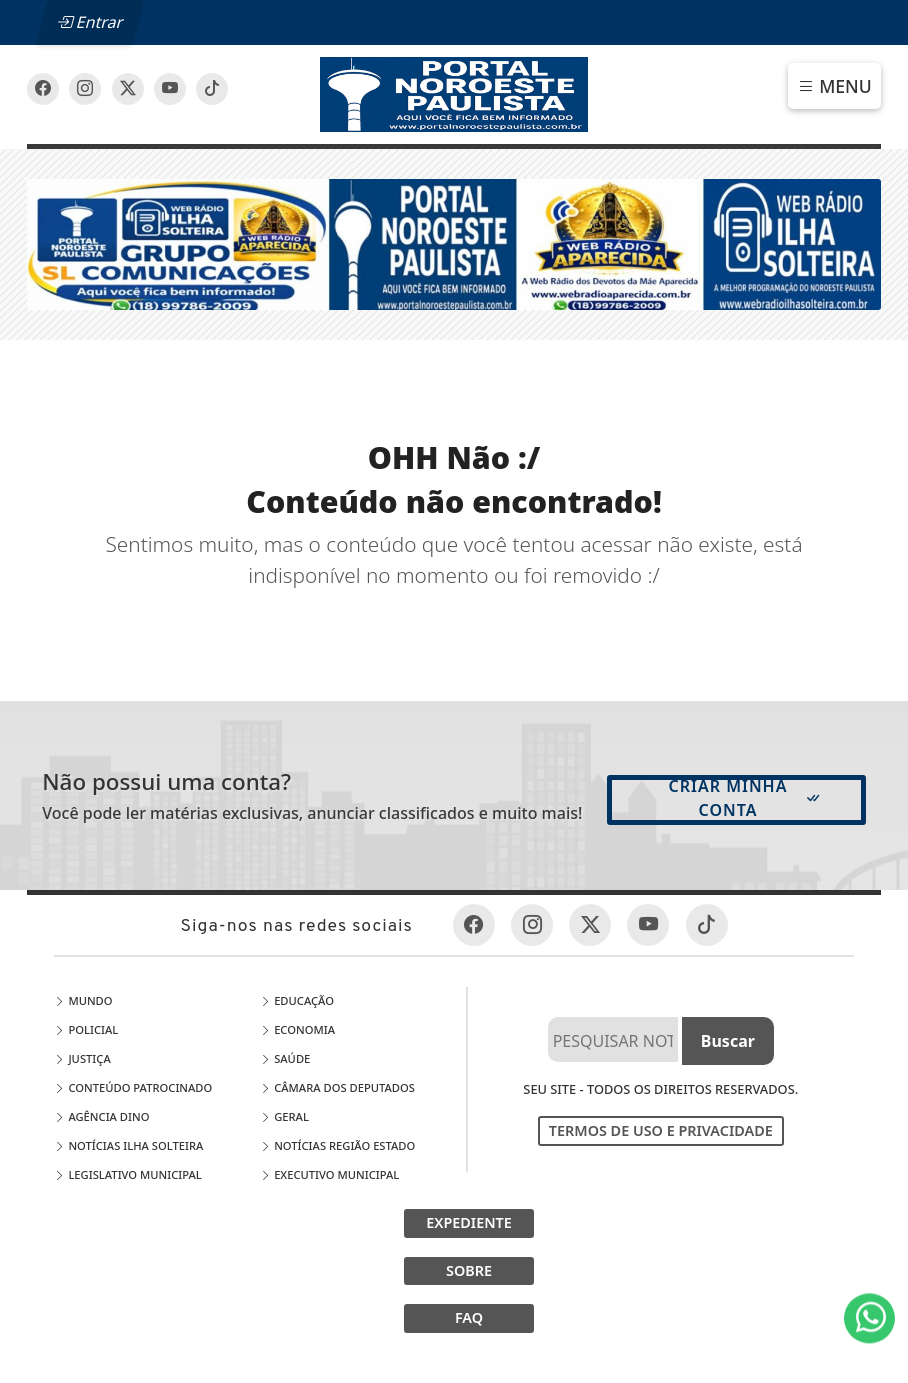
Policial (86, 1029)
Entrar (90, 22)
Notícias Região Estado (337, 1145)
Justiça (82, 1058)
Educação (297, 1000)
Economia (297, 1029)
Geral (284, 1116)
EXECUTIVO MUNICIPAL (329, 1174)
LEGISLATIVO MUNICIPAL (127, 1174)
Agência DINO (101, 1116)
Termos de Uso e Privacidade (661, 1130)
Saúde (285, 1058)
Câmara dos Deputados (337, 1087)
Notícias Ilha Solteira (128, 1145)
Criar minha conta (745, 798)
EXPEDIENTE (469, 1222)
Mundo (83, 1000)
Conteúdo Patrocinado (133, 1087)
